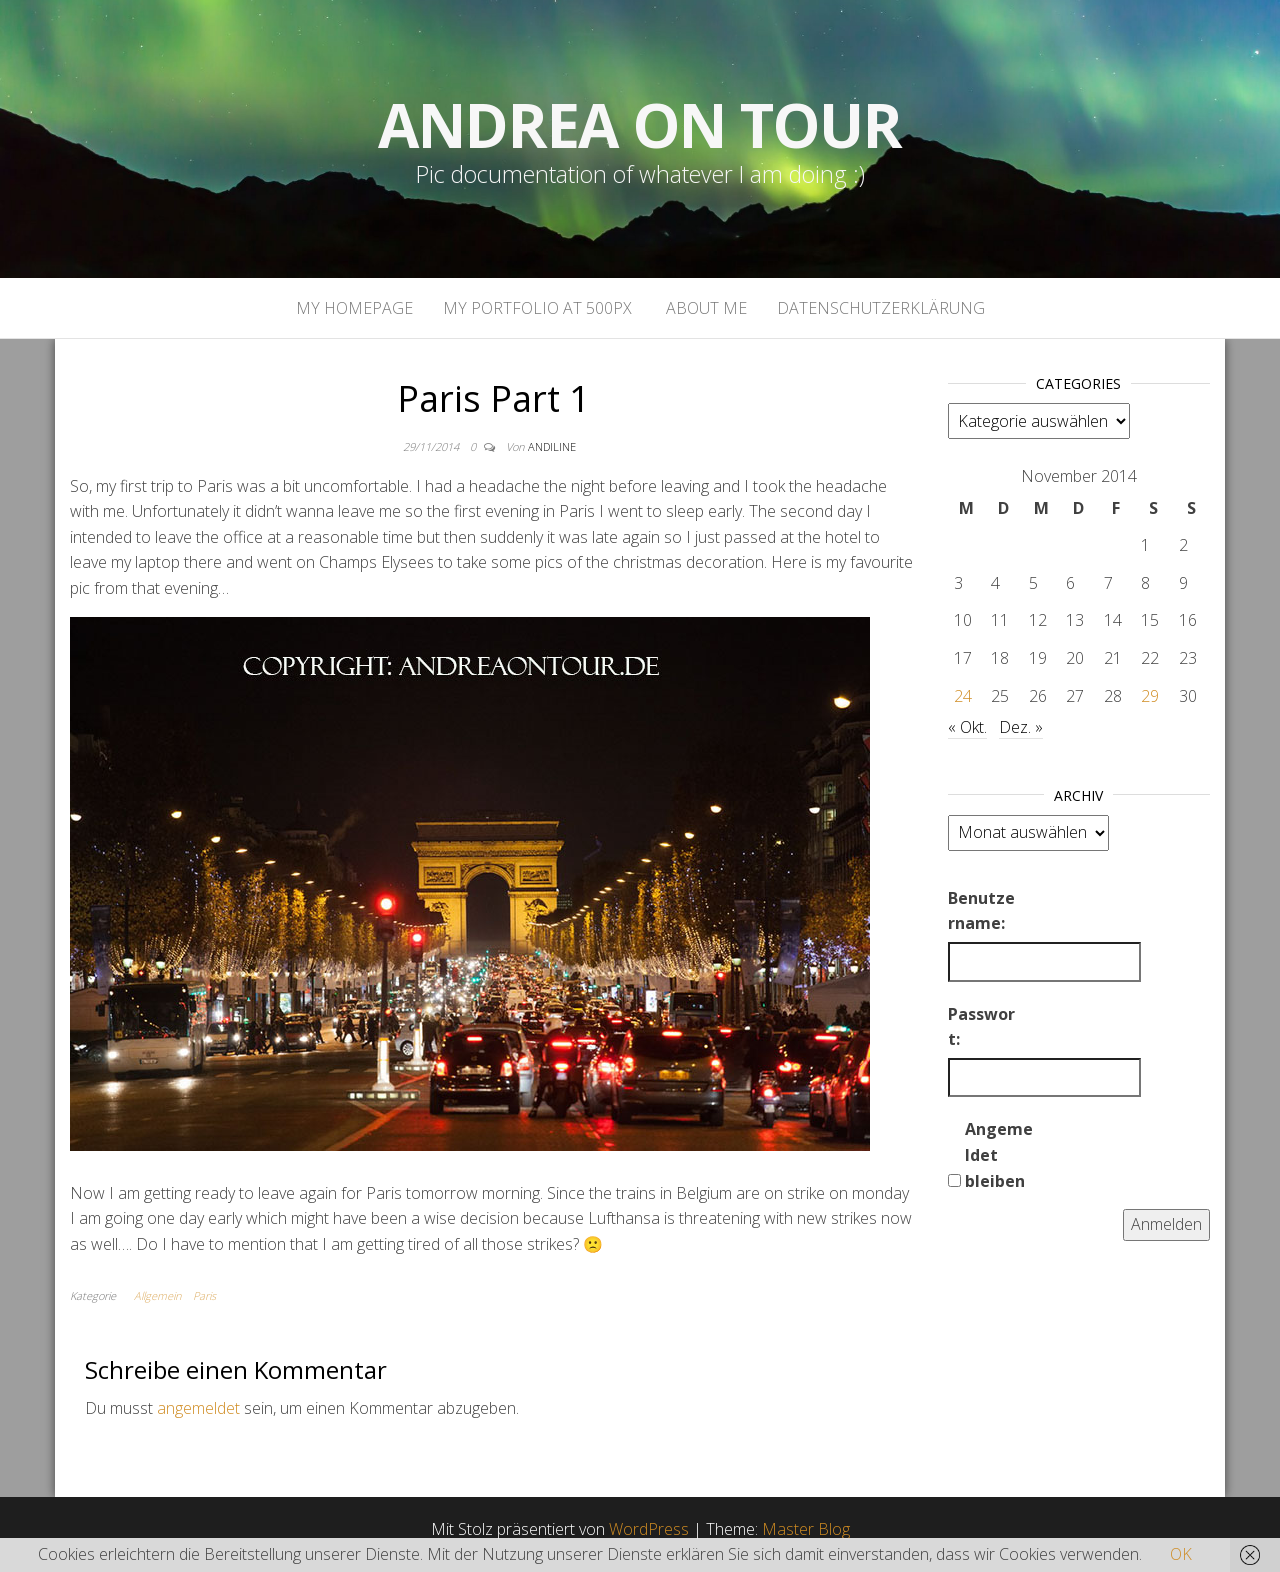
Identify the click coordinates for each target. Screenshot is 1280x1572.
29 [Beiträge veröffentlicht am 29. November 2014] (1150, 696)
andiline (552, 446)
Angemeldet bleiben (999, 1154)
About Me (704, 308)
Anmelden (1166, 1224)
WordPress (649, 1529)
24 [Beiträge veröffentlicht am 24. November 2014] (963, 696)
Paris (204, 1295)
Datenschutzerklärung (881, 308)
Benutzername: (981, 911)
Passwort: (981, 1027)
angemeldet (198, 1408)
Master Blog (806, 1529)
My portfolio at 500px (537, 308)
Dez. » (1021, 727)
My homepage (354, 308)
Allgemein (157, 1295)
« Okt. (967, 727)
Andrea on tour (639, 125)
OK (1181, 1554)
